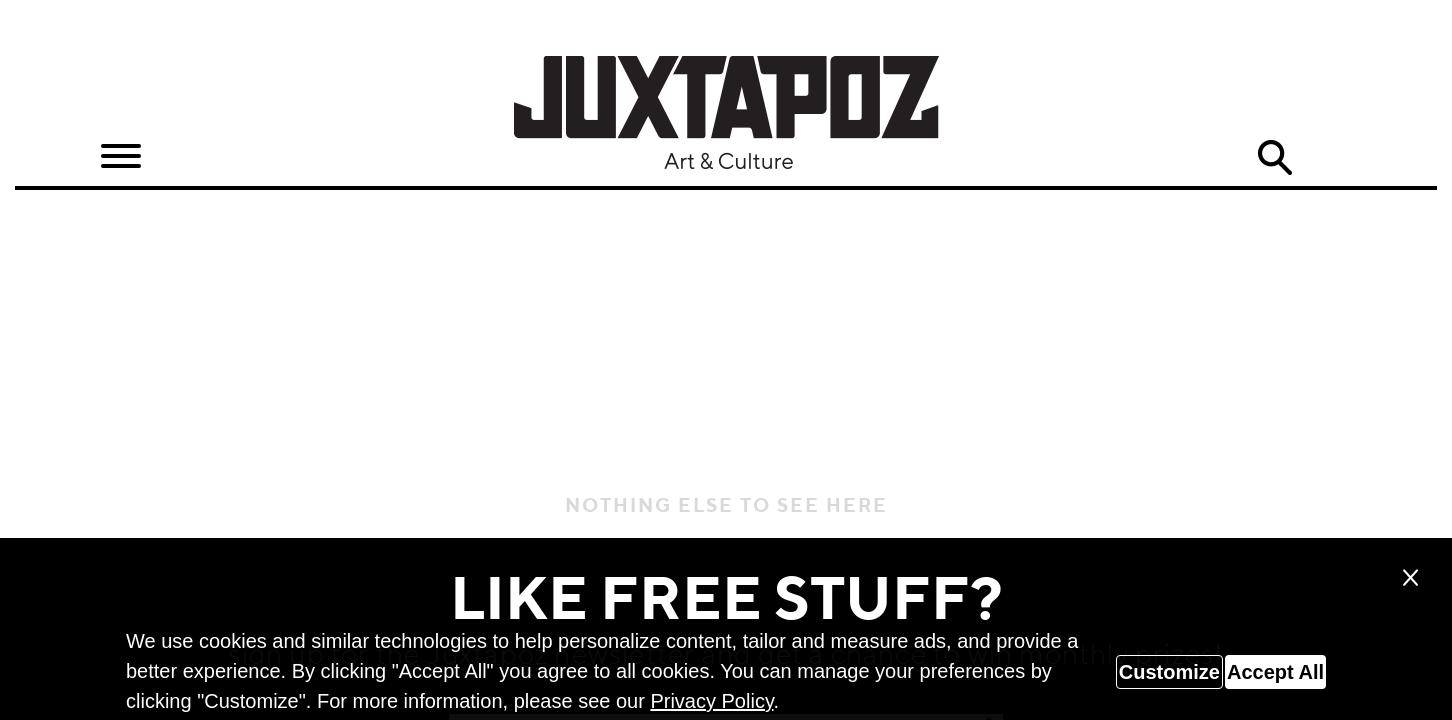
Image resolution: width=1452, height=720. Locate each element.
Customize (1169, 672)
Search (1275, 158)
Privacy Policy (711, 701)
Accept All (1275, 672)
